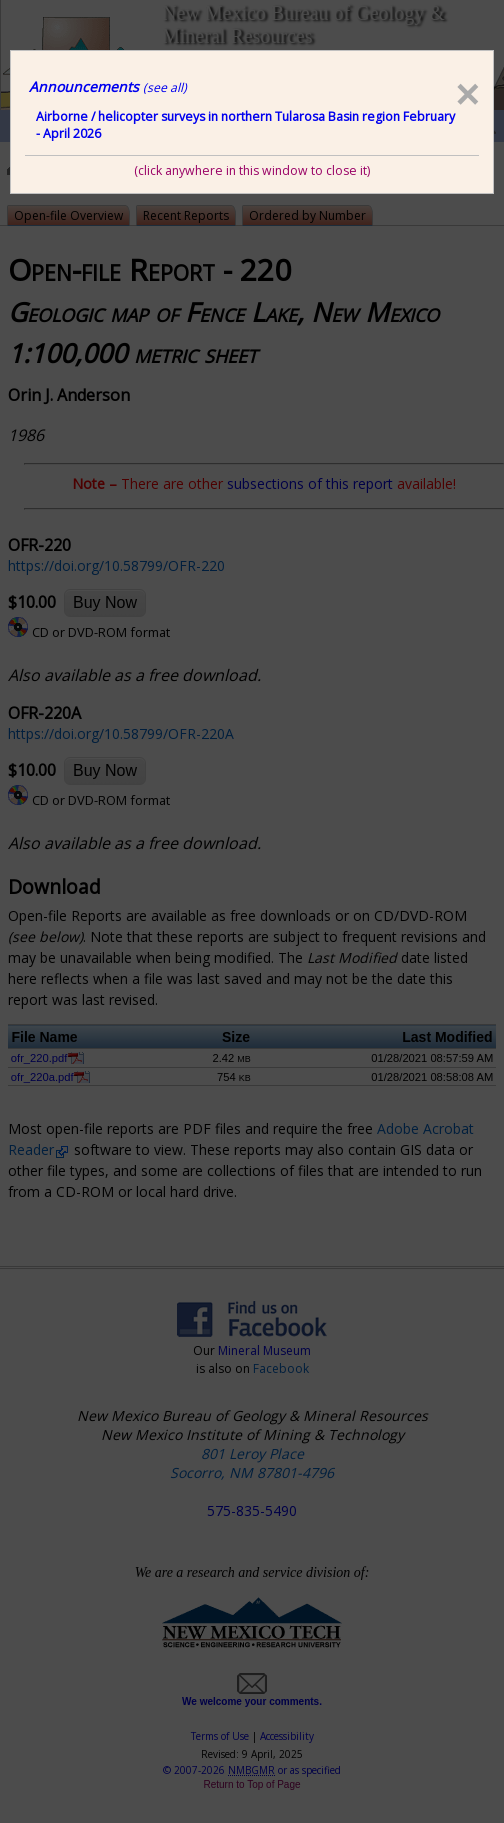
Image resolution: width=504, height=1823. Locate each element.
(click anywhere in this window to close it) (252, 170)
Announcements (108, 86)
